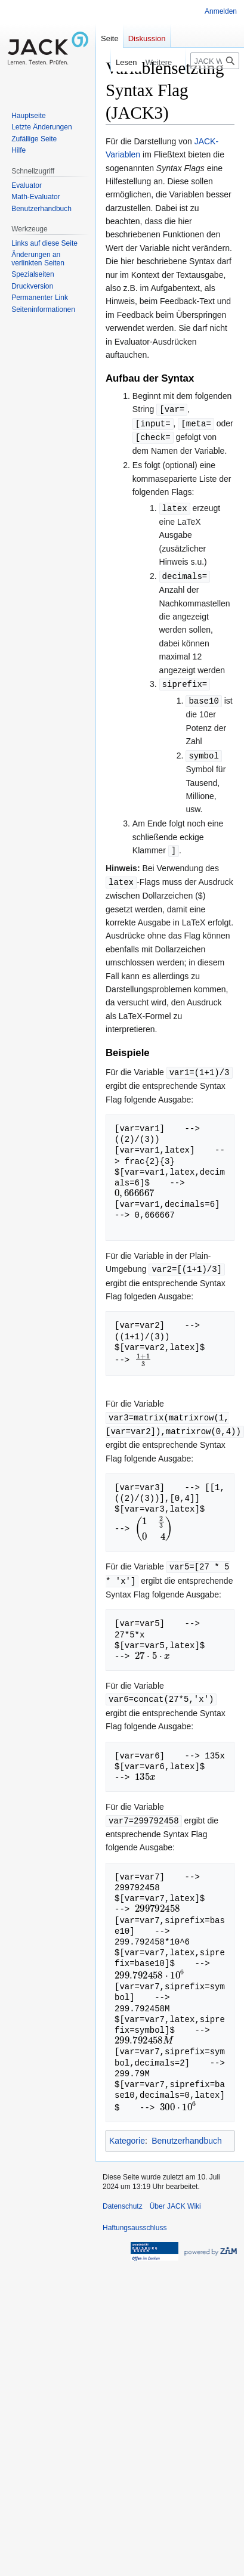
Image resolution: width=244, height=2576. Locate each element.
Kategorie (127, 2129)
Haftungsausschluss (134, 2216)
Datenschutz (123, 2194)
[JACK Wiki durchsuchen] (214, 60)
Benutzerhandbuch (187, 2129)
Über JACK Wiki (175, 2194)
